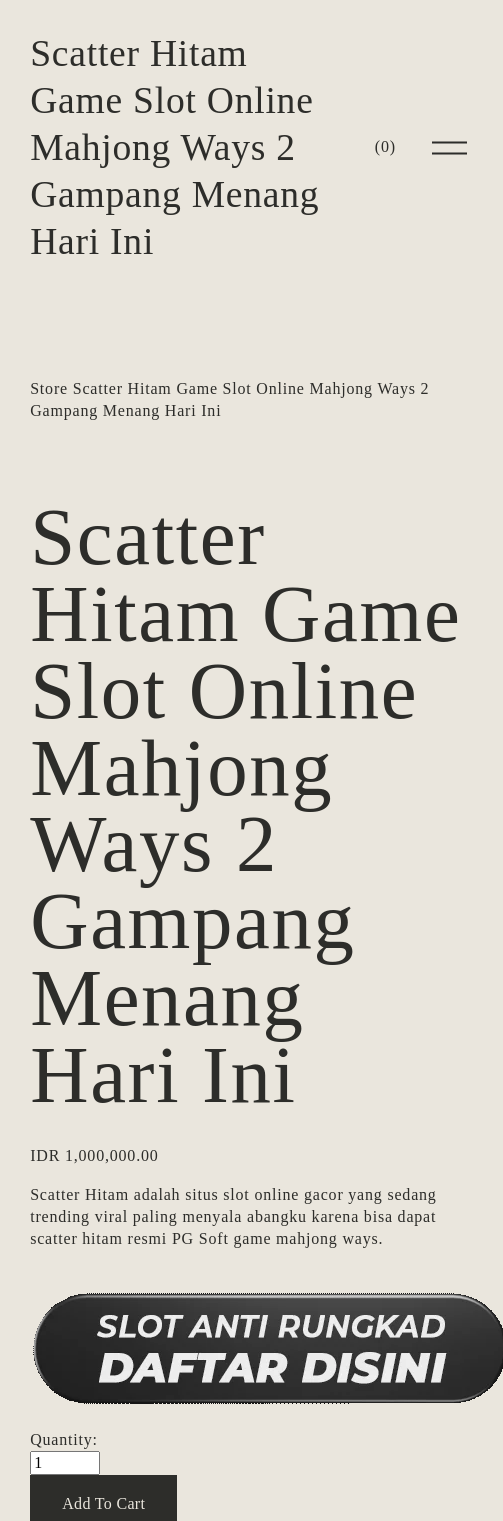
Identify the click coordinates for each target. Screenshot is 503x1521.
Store (49, 388)
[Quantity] (65, 1463)
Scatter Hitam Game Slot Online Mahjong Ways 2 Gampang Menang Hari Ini (174, 147)
